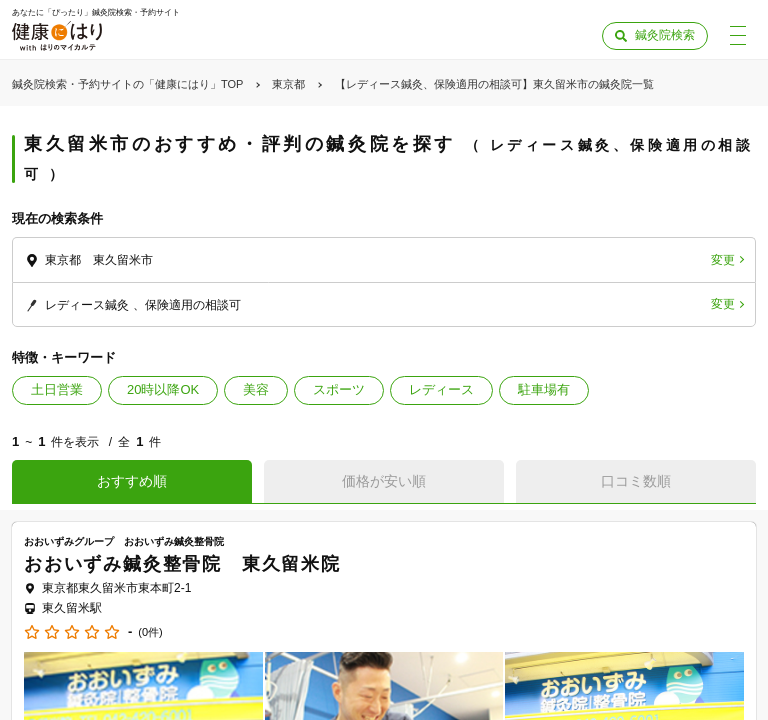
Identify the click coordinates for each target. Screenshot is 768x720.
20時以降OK (163, 389)
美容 (256, 389)
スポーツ (339, 389)
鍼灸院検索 (665, 35)
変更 (723, 260)
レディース (441, 389)
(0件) (150, 632)
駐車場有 (544, 389)
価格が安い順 (384, 481)
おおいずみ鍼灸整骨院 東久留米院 (182, 564)
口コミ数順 (636, 481)
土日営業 (57, 389)
